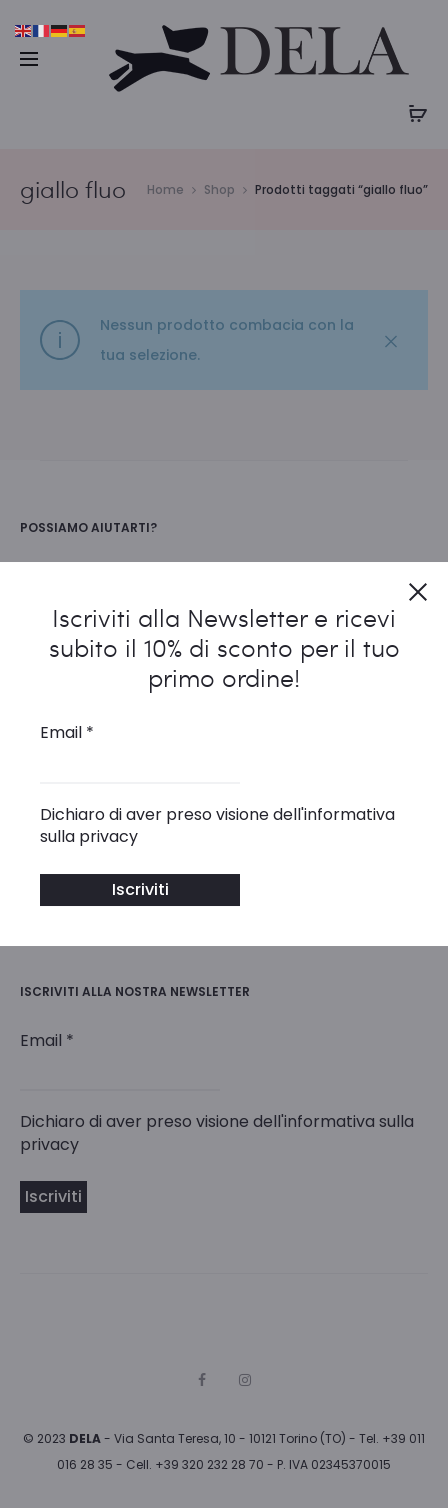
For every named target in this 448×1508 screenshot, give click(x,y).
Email (67, 733)
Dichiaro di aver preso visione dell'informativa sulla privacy (217, 826)
